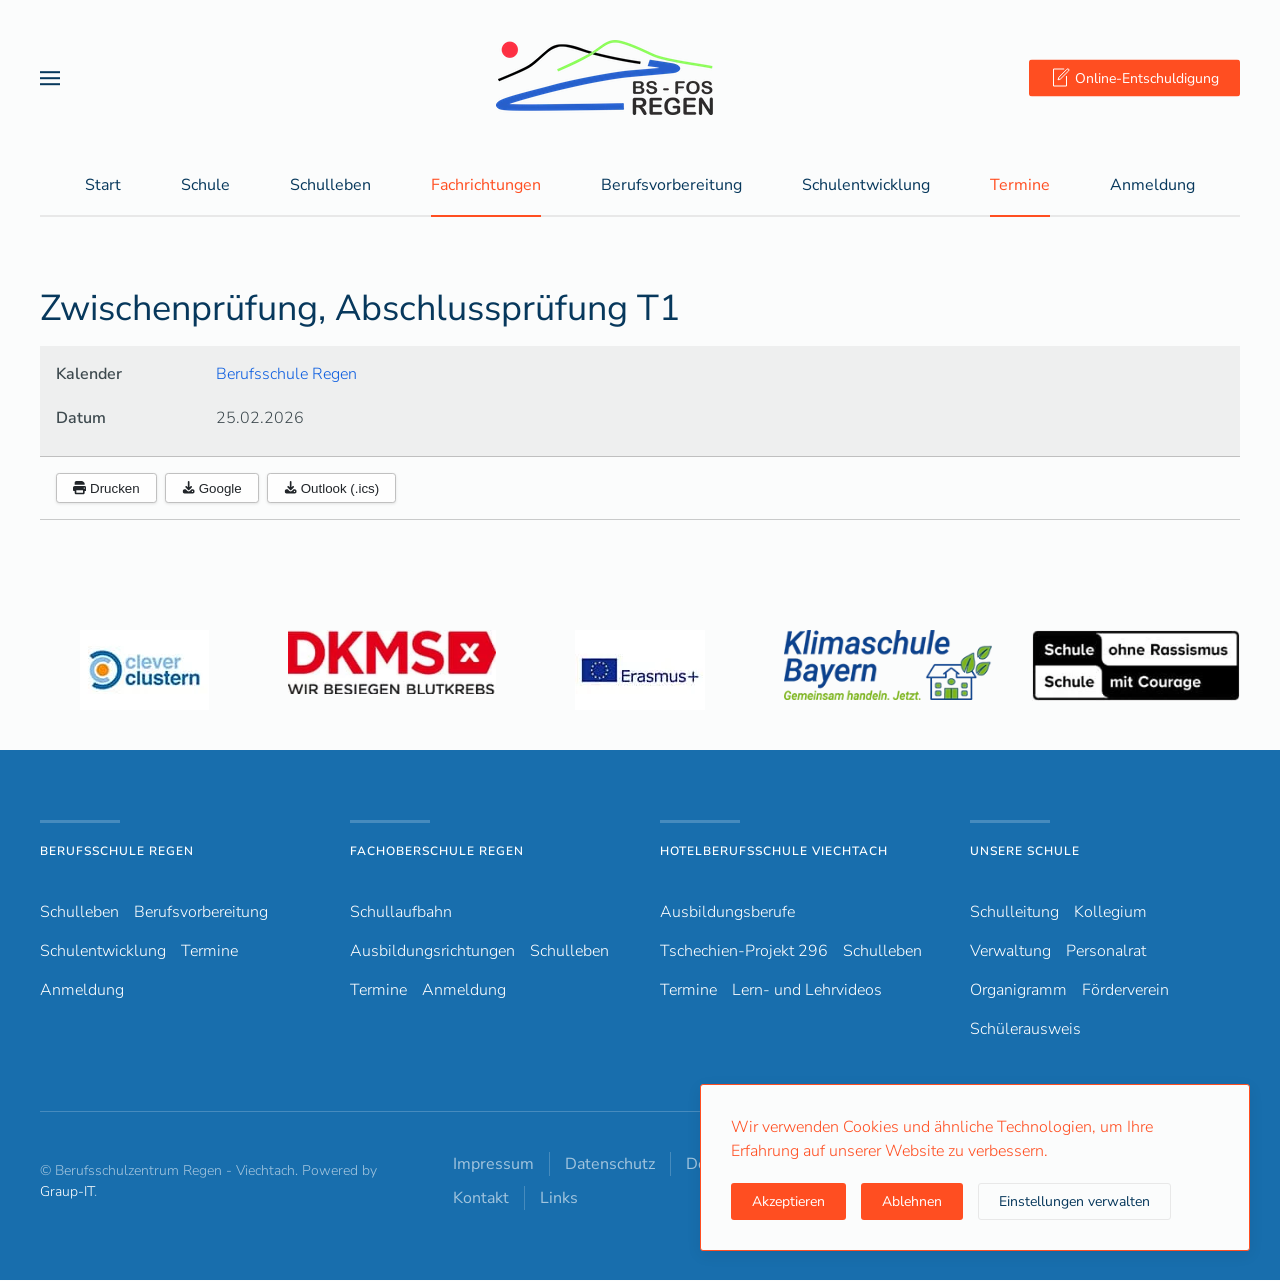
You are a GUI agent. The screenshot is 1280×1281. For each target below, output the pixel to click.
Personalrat (1106, 952)
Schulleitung (1014, 913)
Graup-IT (67, 1192)
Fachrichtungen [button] (486, 186)
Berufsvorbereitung (201, 913)
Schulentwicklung (103, 952)
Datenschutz (610, 1165)
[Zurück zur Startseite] (640, 77)
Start (103, 186)
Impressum (493, 1165)
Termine (1020, 186)
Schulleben (330, 186)
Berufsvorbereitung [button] (671, 186)
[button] (50, 77)
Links (559, 1199)
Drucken (106, 489)
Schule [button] (205, 186)
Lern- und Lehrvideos (807, 991)
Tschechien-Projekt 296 (744, 952)
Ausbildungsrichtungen (432, 952)
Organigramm (1018, 991)
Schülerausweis (1025, 1030)
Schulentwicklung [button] (866, 186)
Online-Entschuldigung (1134, 78)
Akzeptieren (788, 1201)
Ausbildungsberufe (727, 913)
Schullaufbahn (401, 913)
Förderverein (1125, 991)
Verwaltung (1010, 952)
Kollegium (1110, 913)
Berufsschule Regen (286, 375)
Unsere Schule (1025, 852)
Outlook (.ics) (332, 489)
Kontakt (481, 1199)
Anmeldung (1152, 186)
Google (212, 489)
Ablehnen (912, 1201)
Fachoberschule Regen (437, 852)
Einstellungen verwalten (1074, 1201)
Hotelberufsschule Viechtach (774, 852)
